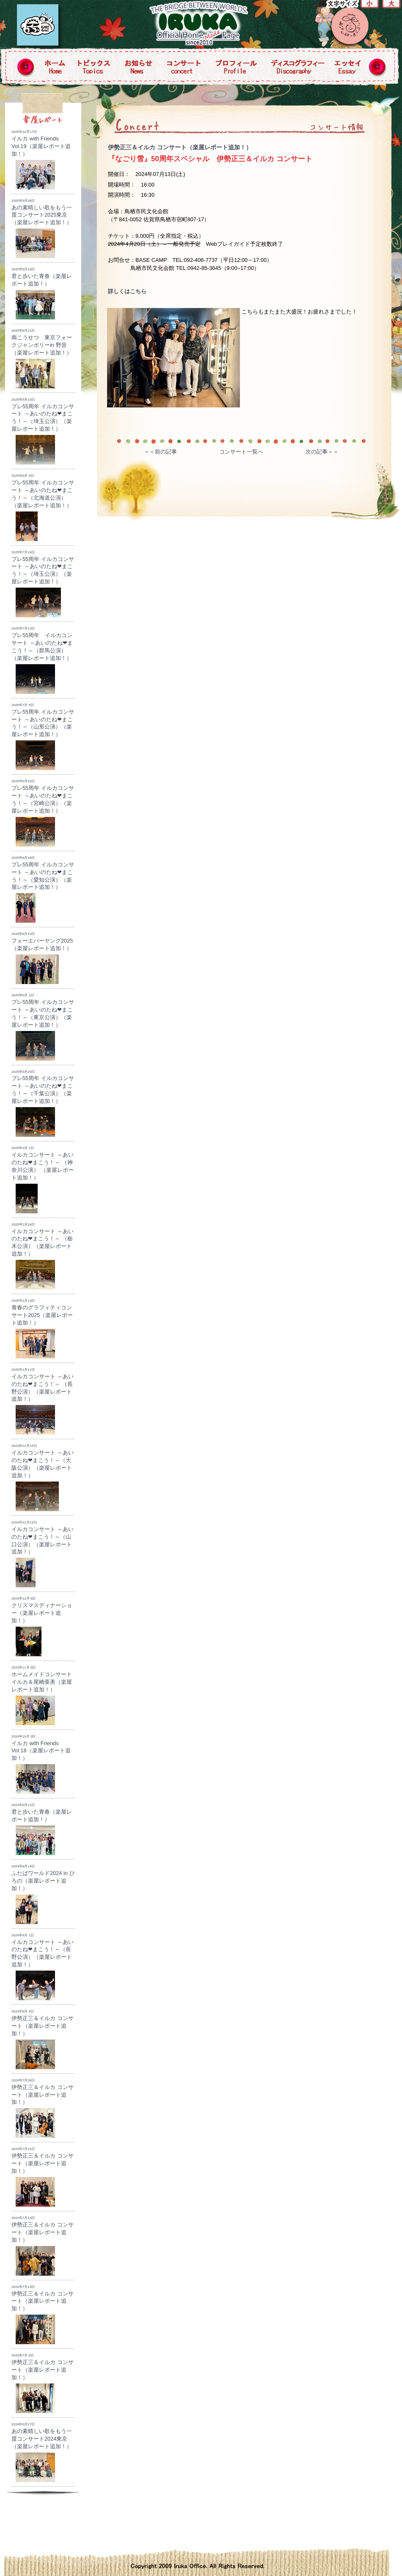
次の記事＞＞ (322, 451)
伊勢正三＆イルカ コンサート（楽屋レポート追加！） (180, 147)
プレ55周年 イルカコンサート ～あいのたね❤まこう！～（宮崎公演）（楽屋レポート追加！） (42, 813)
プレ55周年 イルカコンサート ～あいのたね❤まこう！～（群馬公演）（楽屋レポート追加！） (42, 660)
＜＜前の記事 (160, 451)
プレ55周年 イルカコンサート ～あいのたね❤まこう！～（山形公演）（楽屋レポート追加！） (42, 736)
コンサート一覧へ (241, 451)
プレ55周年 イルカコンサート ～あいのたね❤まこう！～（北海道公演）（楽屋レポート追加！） (42, 507)
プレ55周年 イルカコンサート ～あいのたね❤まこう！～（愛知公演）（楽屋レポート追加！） (42, 889)
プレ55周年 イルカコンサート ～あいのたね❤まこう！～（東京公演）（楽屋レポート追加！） (42, 1027)
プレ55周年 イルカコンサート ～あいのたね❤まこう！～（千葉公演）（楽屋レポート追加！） (42, 1103)
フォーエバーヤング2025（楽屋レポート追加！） (42, 958)
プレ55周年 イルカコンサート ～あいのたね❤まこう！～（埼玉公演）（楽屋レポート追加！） (42, 431)
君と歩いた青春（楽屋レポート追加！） (41, 293)
